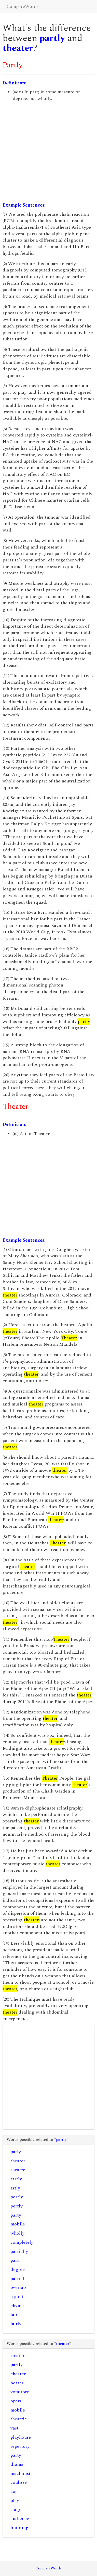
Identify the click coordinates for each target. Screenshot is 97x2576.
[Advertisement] (47, 151)
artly (15, 2188)
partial (17, 2278)
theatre (17, 2169)
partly (52, 38)
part (14, 2260)
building (19, 2527)
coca (15, 2491)
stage (15, 2509)
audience (19, 2518)
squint (16, 2296)
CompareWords (22, 6)
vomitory (19, 2391)
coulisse (18, 2482)
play (14, 2500)
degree (17, 2269)
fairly (15, 2323)
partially (19, 2251)
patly (15, 2151)
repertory (20, 2446)
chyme (17, 2305)
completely (21, 2242)
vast (14, 2428)
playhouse (20, 2437)
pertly (16, 2206)
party (15, 2215)
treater (17, 2355)
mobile (17, 2224)
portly (16, 2197)
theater (18, 48)
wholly (17, 2233)
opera (16, 2401)
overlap (18, 2287)
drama (16, 2464)
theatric (18, 2419)
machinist (20, 2473)
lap (13, 2314)
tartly (16, 2179)
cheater (18, 2373)
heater (16, 2383)
